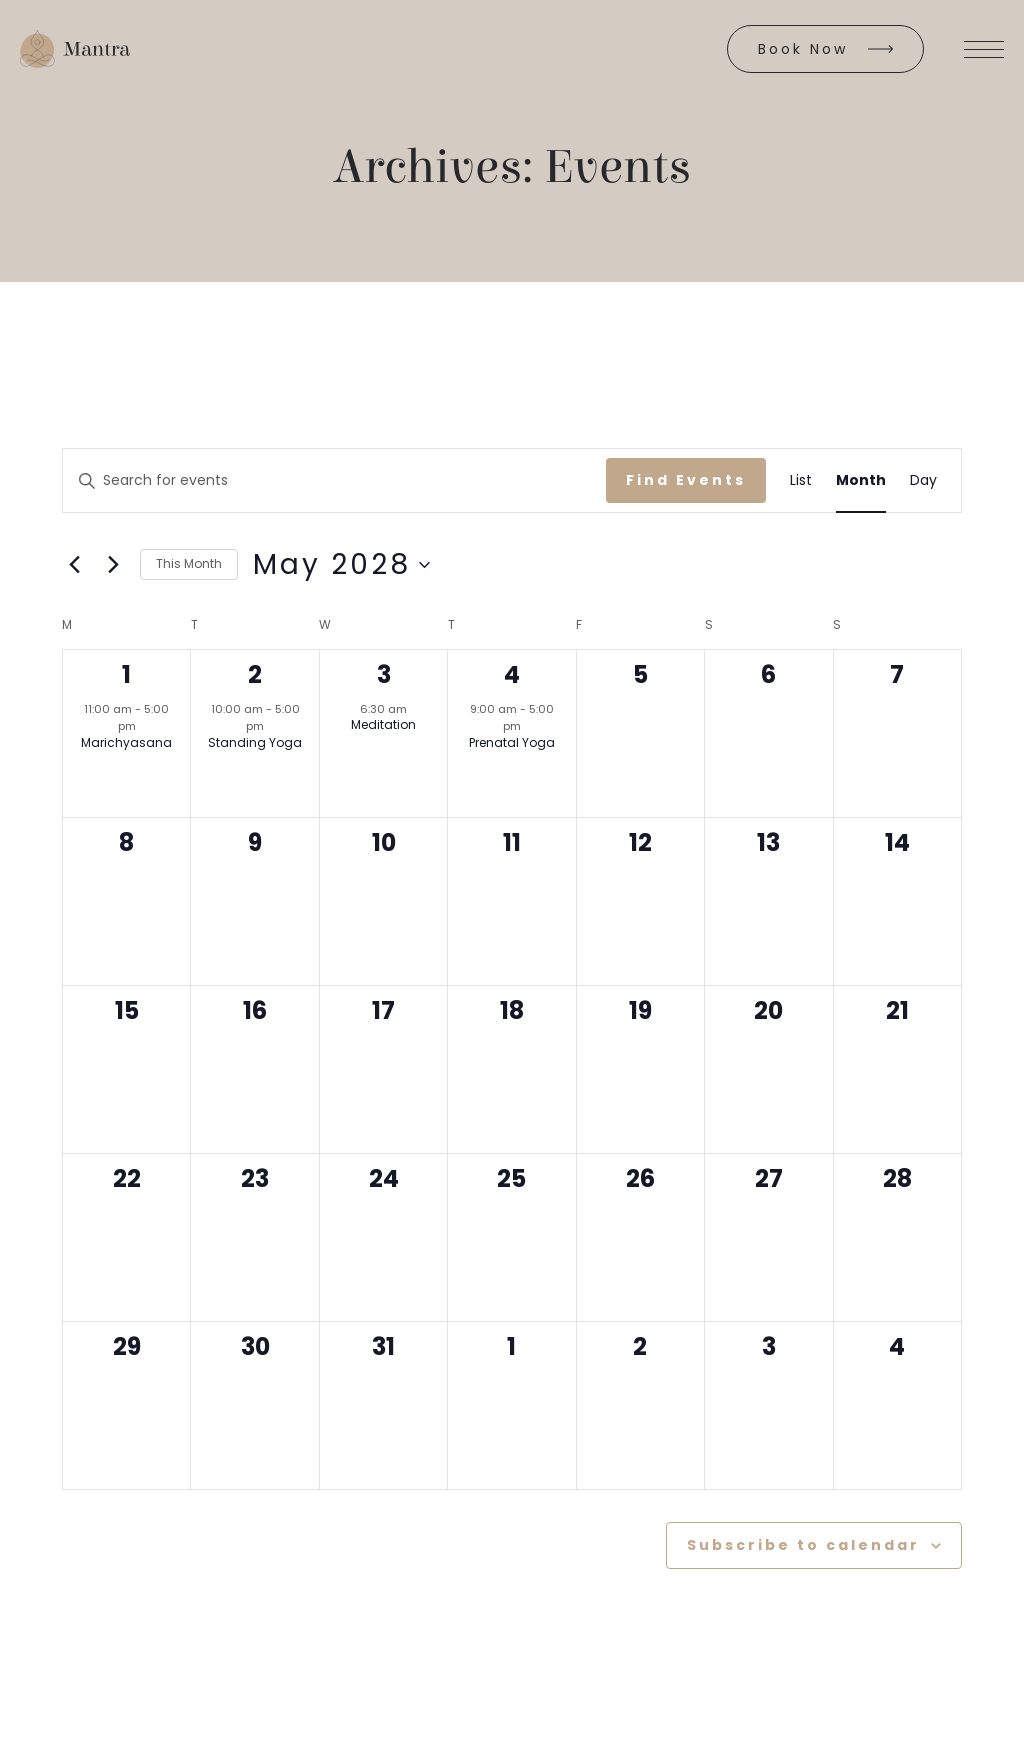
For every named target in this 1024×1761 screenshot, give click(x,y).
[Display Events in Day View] (923, 480)
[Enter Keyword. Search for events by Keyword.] (334, 480)
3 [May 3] (384, 674)
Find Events (686, 480)
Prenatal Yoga (512, 742)
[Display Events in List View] (801, 480)
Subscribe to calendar (803, 1545)
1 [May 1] (126, 674)
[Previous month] (74, 565)
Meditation (383, 724)
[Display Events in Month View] (861, 480)
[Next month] (113, 565)
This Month (189, 563)
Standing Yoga (255, 742)
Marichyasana (126, 742)
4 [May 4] (512, 674)
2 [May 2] (255, 674)
